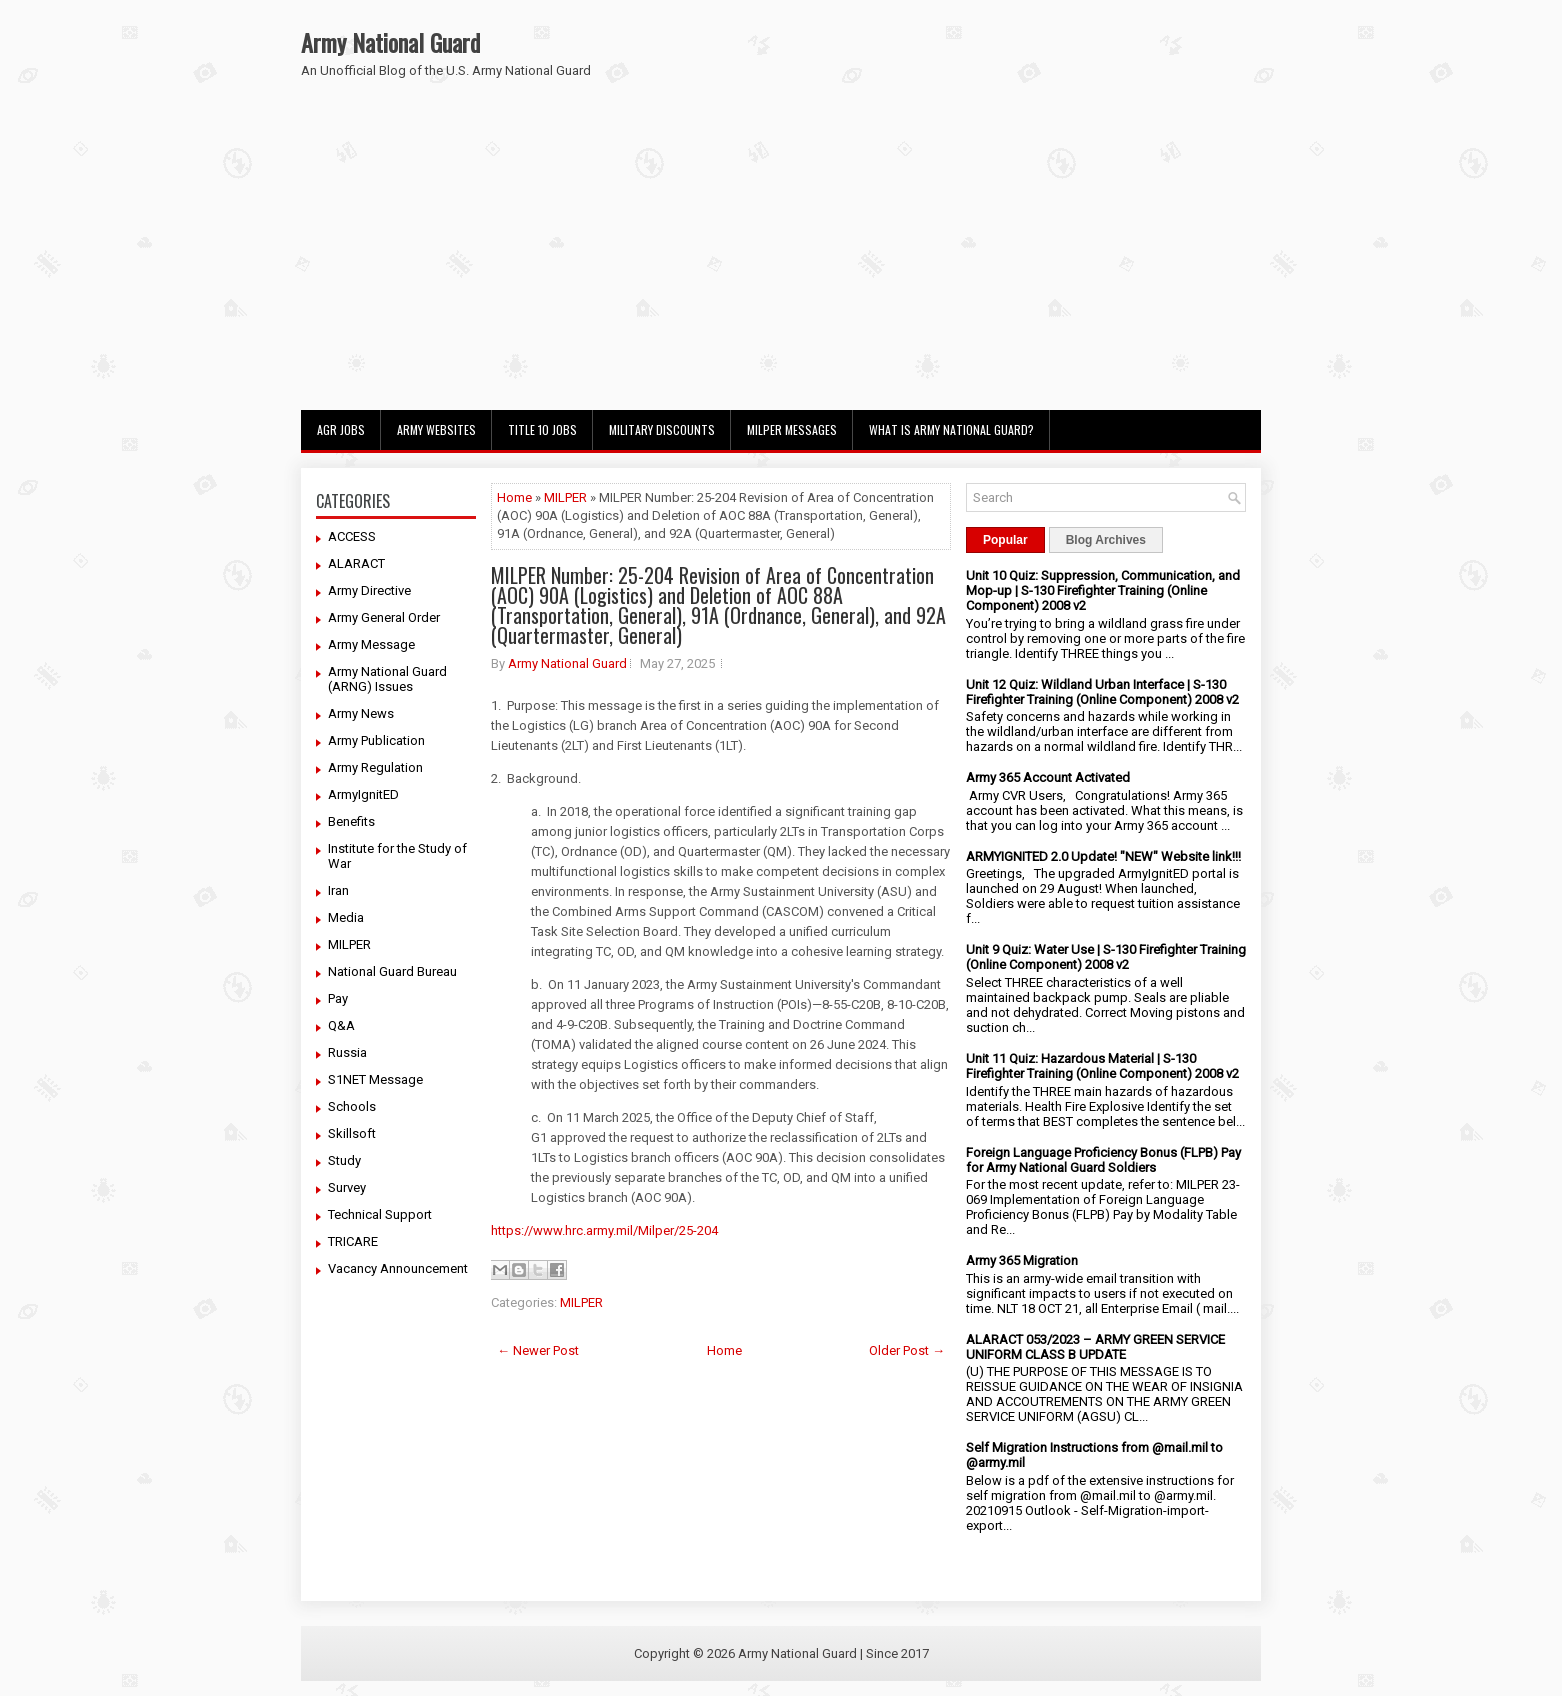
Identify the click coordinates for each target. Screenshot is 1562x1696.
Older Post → (907, 1350)
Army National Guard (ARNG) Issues (387, 679)
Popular (1005, 540)
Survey (347, 1187)
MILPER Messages (792, 429)
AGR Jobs (341, 429)
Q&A (341, 1025)
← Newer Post (538, 1350)
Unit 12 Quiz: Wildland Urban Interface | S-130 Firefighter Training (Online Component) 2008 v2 (1102, 692)
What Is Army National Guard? (951, 429)
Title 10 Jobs (542, 429)
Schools (352, 1106)
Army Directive (369, 590)
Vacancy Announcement (398, 1268)
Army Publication (376, 740)
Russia (347, 1052)
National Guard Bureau (392, 971)
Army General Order (384, 617)
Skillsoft (352, 1133)
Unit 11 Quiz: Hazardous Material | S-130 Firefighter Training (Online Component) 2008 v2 (1102, 1066)
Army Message (371, 644)
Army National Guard (390, 42)
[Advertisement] (781, 260)
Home (514, 497)
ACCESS (352, 536)
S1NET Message (375, 1079)
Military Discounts (662, 429)
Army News (361, 713)
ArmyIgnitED (363, 794)
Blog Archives (1106, 540)
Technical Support (380, 1214)
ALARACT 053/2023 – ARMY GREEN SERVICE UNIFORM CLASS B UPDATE (1095, 1347)
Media (346, 917)
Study (344, 1160)
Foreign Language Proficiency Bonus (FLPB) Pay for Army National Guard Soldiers (1103, 1160)
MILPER (349, 944)
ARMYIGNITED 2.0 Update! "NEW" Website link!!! (1103, 856)
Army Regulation (375, 767)
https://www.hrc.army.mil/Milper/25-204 (604, 1230)
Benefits (351, 821)
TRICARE (353, 1241)
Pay (338, 998)
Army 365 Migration (1022, 1260)
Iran (338, 890)
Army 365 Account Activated (1048, 777)
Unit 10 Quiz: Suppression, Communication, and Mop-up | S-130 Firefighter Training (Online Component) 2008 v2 (1103, 590)
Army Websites (436, 429)
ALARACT (356, 563)
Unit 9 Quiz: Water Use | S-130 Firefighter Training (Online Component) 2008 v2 (1106, 957)
